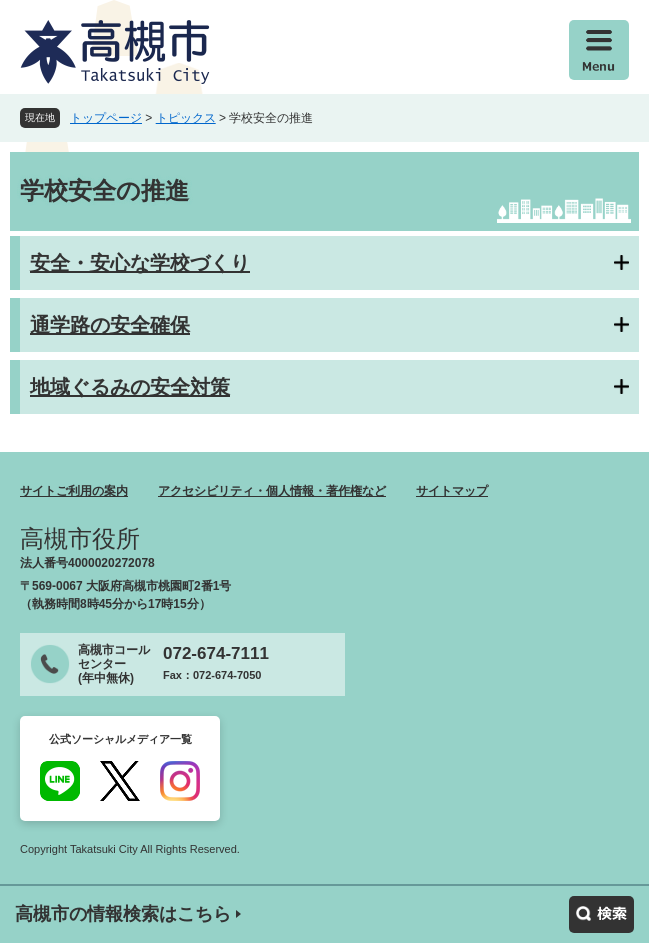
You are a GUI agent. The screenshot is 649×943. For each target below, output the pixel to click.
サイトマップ (452, 491)
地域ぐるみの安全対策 (130, 387)
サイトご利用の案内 (74, 491)
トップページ (106, 118)
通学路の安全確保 (110, 325)
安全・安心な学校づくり (140, 263)
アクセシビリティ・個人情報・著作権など (272, 491)
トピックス (186, 118)
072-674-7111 (216, 653)
